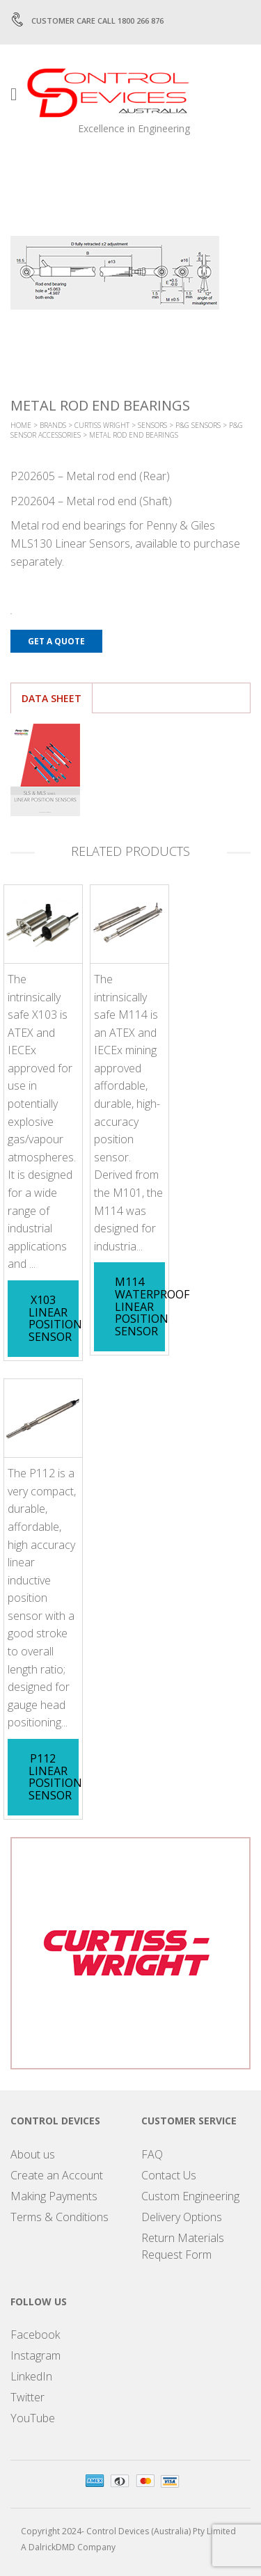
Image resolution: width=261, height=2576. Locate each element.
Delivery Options (181, 2217)
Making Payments (53, 2196)
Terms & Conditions (59, 2217)
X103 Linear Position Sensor (55, 1318)
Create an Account (56, 2175)
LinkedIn (31, 2376)
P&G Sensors (198, 425)
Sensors (152, 425)
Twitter (27, 2397)
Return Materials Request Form (182, 2246)
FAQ (152, 2154)
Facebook (35, 2334)
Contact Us (168, 2175)
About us (32, 2154)
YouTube (32, 2418)
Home (20, 425)
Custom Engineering (190, 2196)
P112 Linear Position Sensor (55, 1777)
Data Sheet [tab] (51, 698)
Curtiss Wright (101, 425)
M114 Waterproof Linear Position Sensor (152, 1306)
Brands (53, 425)
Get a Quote (56, 641)
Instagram (35, 2355)
